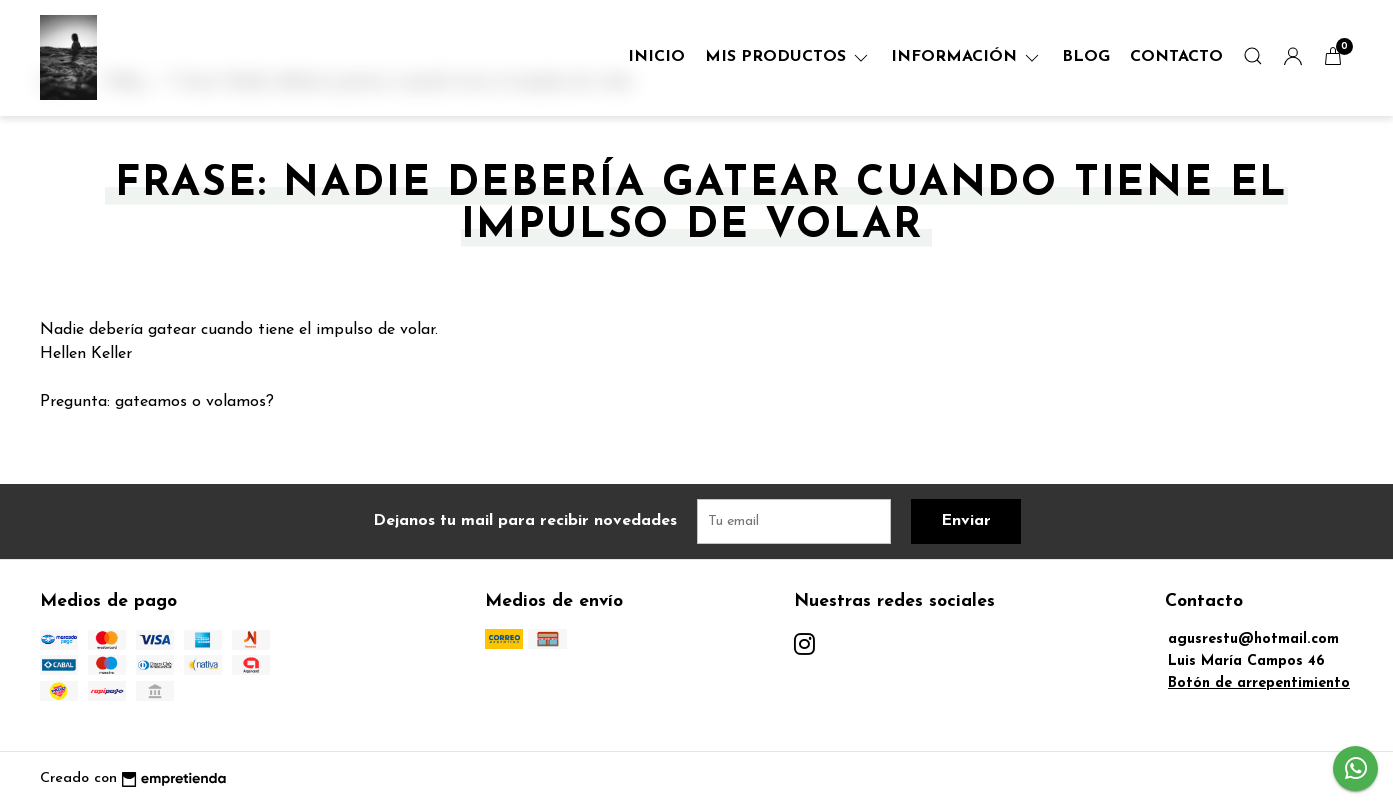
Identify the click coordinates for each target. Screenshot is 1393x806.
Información (966, 57)
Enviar (966, 521)
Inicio (656, 57)
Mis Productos (788, 57)
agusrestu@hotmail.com (1253, 639)
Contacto (1176, 57)
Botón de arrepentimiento (1259, 683)
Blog (1086, 57)
